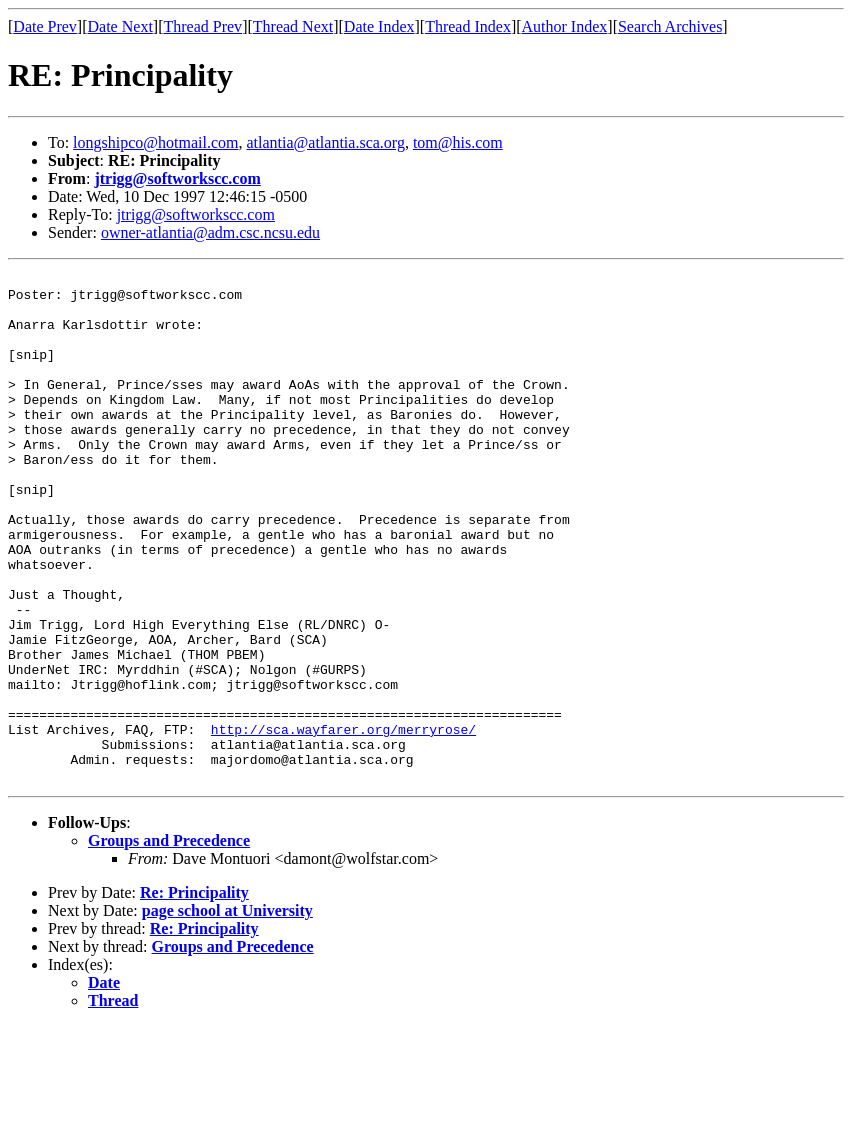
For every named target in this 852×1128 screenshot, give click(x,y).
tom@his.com (458, 142)
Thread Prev (202, 26)
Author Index (565, 26)
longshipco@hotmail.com (155, 142)
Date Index (379, 26)
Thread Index (468, 26)
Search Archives (670, 26)
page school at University (227, 1012)
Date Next (120, 26)
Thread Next (293, 26)
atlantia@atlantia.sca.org (326, 142)
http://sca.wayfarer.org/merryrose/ (343, 822)
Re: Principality (194, 994)
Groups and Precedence (169, 942)
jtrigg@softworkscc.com (177, 178)
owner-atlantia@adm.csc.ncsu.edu (210, 232)
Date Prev (45, 26)
